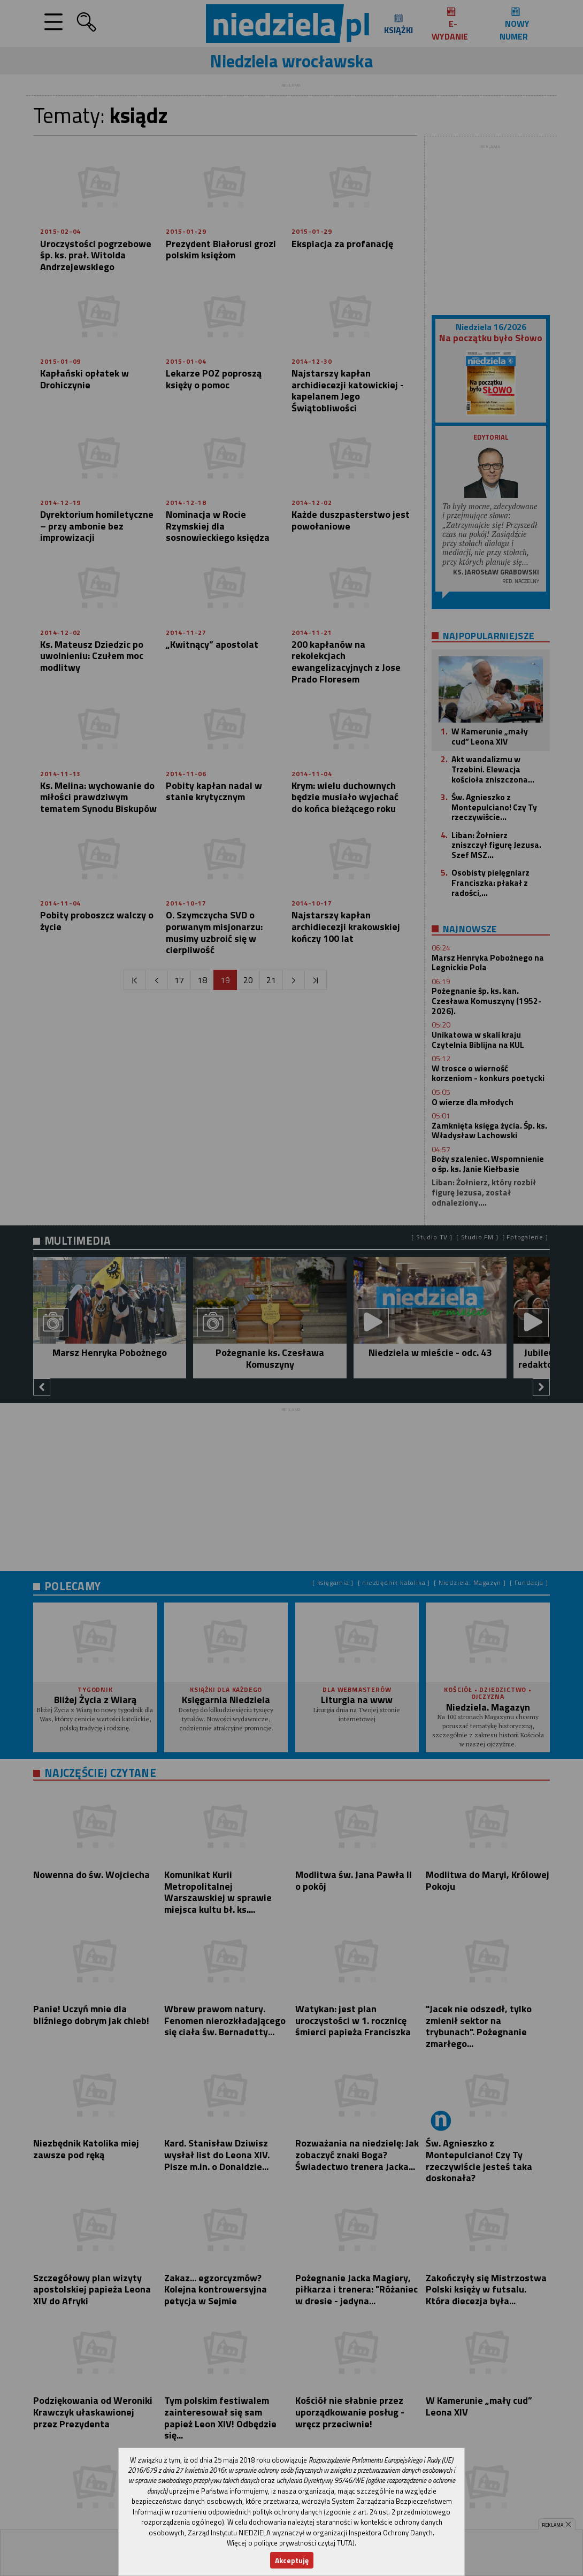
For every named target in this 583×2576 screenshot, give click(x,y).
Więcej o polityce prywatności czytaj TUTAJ (291, 2542)
